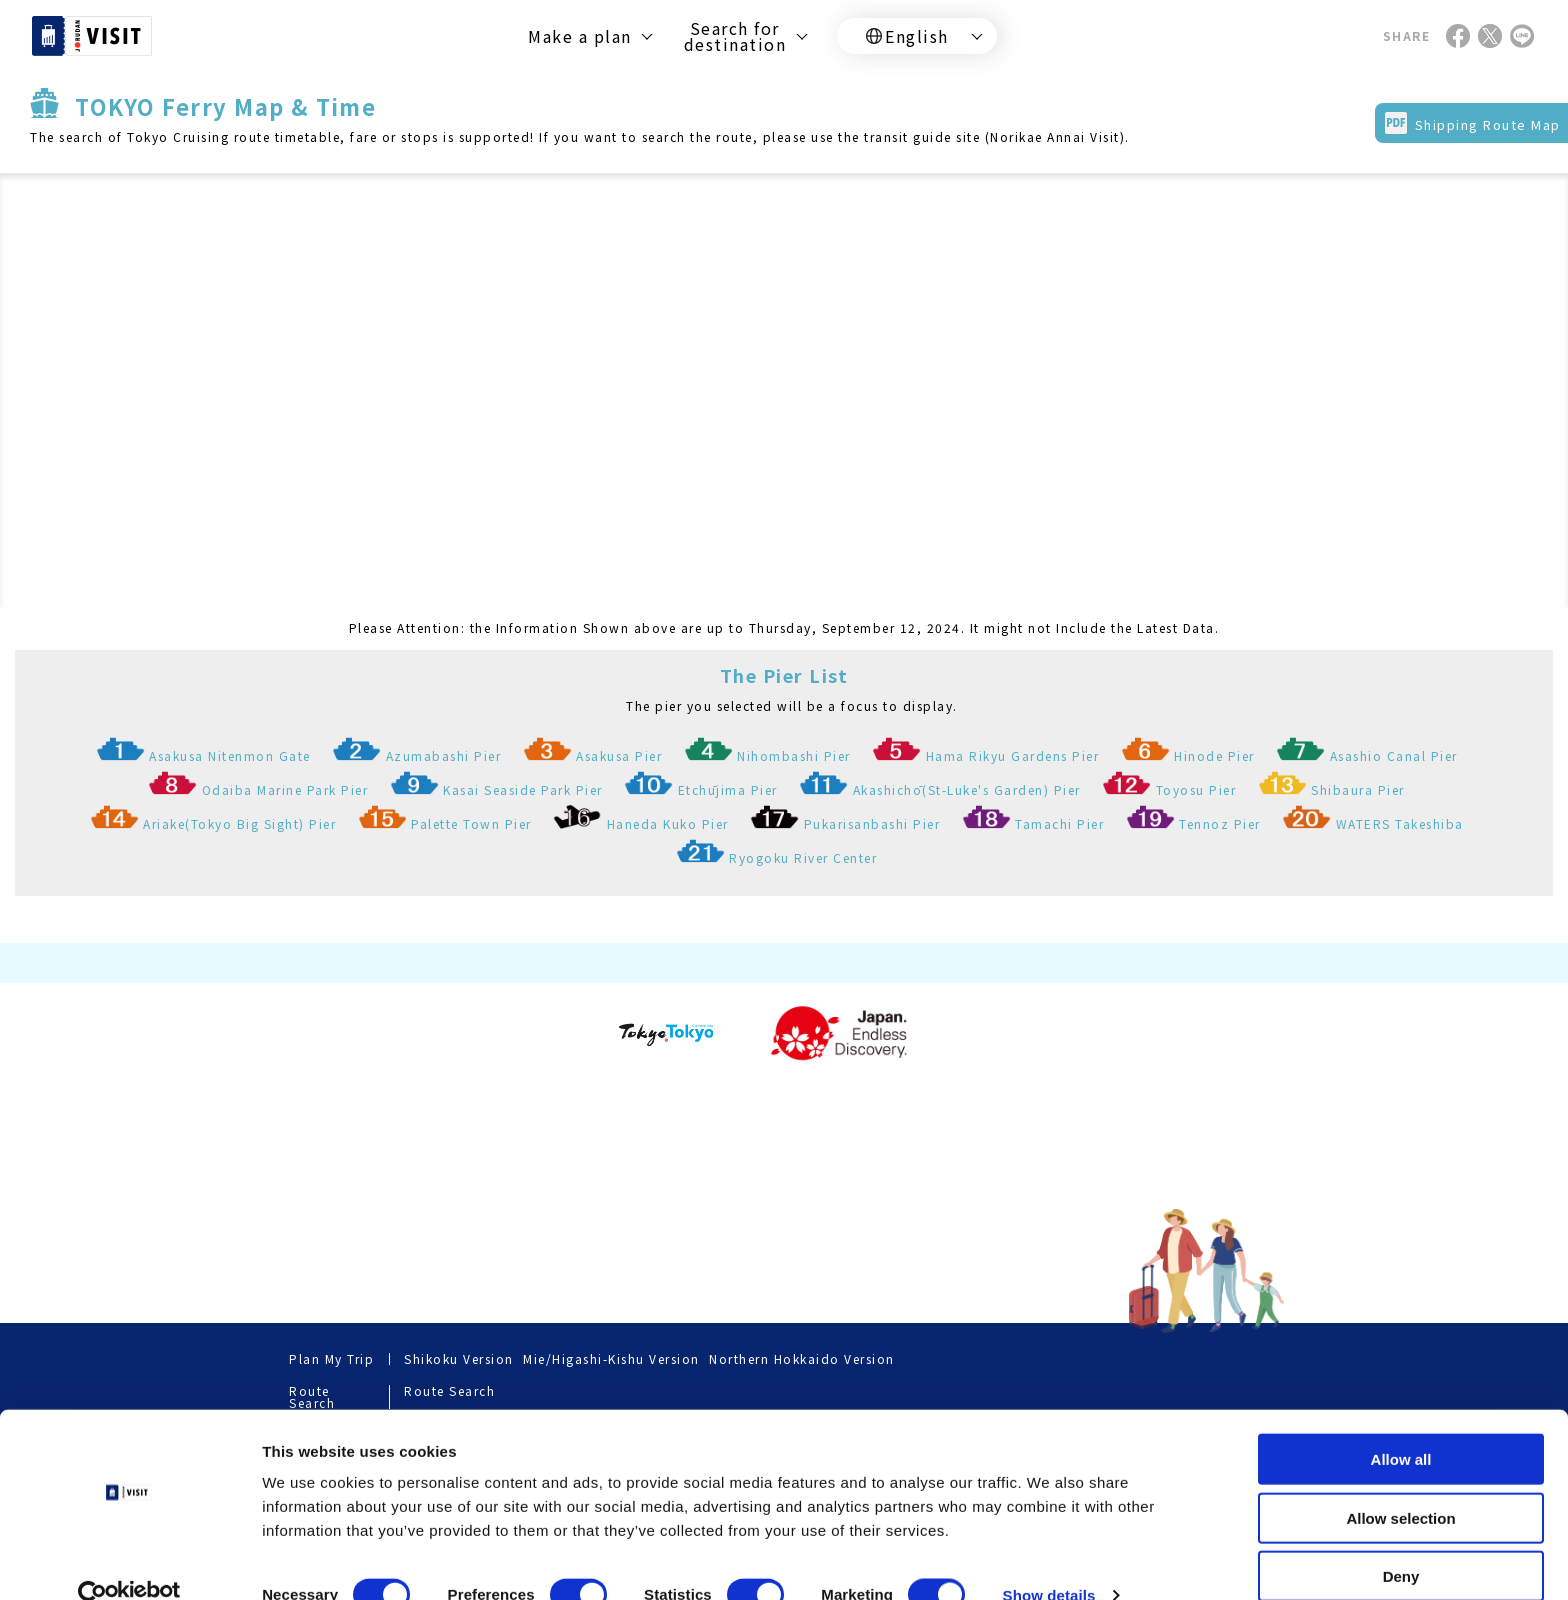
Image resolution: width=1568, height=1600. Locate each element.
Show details (1049, 1560)
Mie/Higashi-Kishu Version (611, 1359)
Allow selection (1400, 1483)
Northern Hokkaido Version (802, 1359)
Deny (1401, 1541)
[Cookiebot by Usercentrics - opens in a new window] (129, 1561)
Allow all (1401, 1424)
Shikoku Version (459, 1359)
